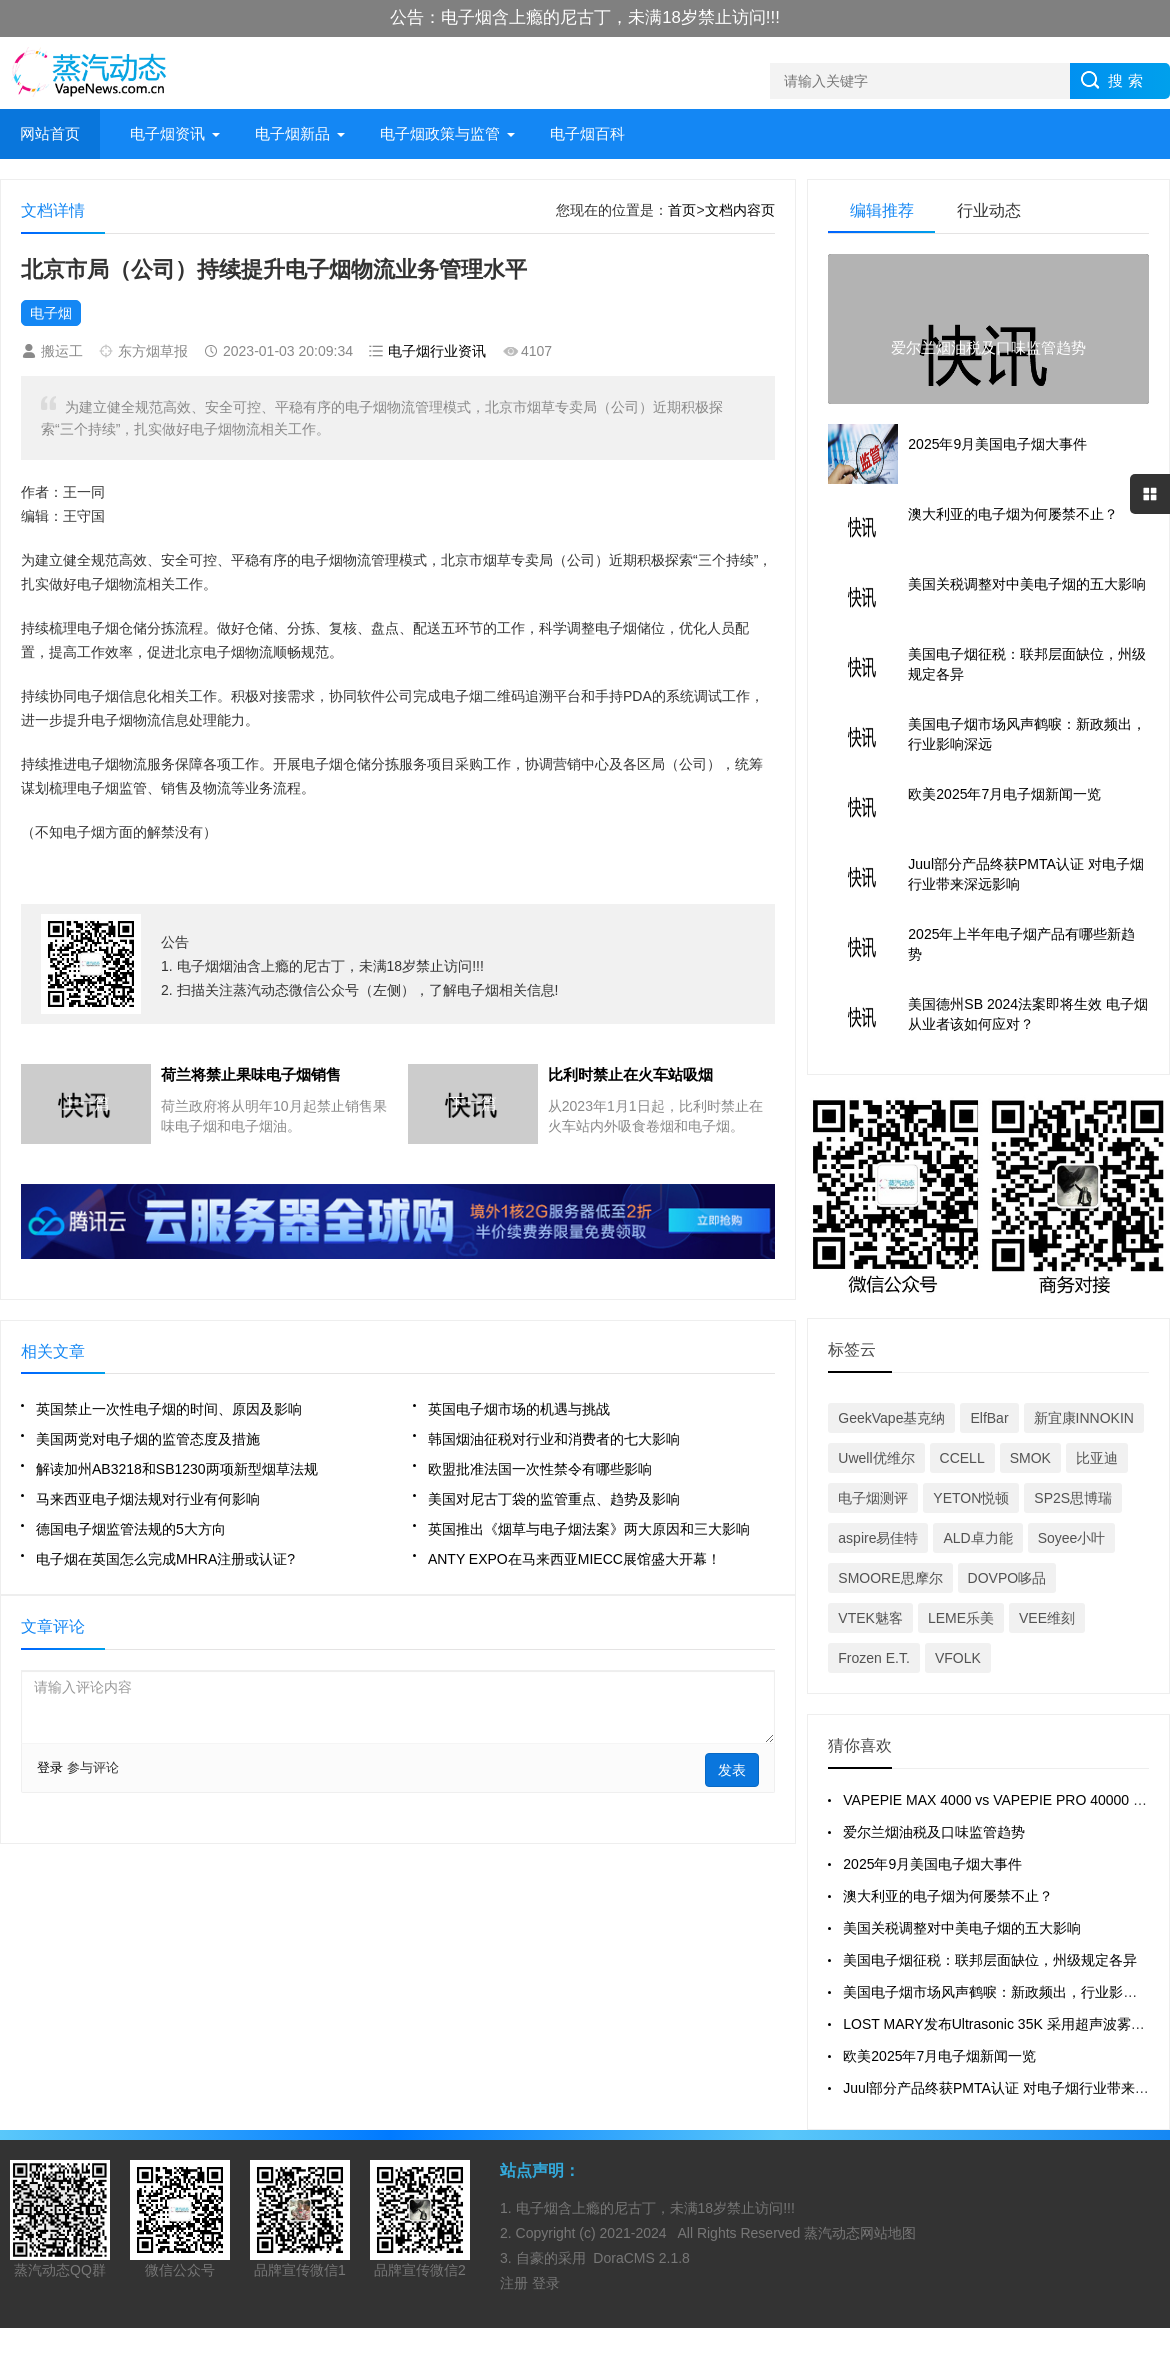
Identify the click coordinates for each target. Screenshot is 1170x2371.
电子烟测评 (873, 1498)
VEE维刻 (1047, 1618)
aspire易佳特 (878, 1538)
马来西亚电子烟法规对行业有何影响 (148, 1499)
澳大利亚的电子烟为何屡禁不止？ (948, 1896)
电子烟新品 (292, 133)
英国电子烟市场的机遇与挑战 (519, 1409)
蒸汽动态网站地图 (860, 2233)
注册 (516, 2283)
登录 (50, 1767)
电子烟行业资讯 (437, 351)
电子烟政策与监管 (440, 133)
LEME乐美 (961, 1618)
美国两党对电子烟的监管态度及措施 (148, 1439)
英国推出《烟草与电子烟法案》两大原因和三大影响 (589, 1529)
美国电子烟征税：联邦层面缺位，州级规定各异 (990, 1960)
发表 (732, 1770)
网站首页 (50, 133)
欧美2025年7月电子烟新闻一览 (939, 2056)
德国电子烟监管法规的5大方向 (131, 1529)
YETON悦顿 (971, 1498)
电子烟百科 (587, 133)
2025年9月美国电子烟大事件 (932, 1864)
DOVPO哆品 (1007, 1578)
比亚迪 (1097, 1458)
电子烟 (51, 313)
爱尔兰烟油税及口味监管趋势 (934, 1832)
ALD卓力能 (977, 1538)
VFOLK (958, 1658)
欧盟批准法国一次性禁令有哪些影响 (540, 1469)
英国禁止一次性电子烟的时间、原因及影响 (169, 1409)
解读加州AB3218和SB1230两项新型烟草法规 (177, 1469)
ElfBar (989, 1418)
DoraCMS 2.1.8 (641, 2258)
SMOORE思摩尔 (890, 1578)
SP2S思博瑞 (1073, 1498)
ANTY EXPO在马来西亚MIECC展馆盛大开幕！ (574, 1559)
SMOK (1030, 1458)
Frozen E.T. (874, 1658)
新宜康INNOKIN (1084, 1418)
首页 (682, 210)
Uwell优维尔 (876, 1458)
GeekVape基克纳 (891, 1418)
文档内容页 (740, 210)
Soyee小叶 (1072, 1538)
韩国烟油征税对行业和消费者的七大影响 (554, 1439)
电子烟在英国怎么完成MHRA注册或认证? (165, 1559)
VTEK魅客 (870, 1618)
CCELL (962, 1458)
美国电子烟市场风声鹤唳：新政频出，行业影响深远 (1004, 1992)
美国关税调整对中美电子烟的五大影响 (962, 1928)
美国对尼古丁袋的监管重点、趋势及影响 (554, 1499)
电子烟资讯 (167, 133)
